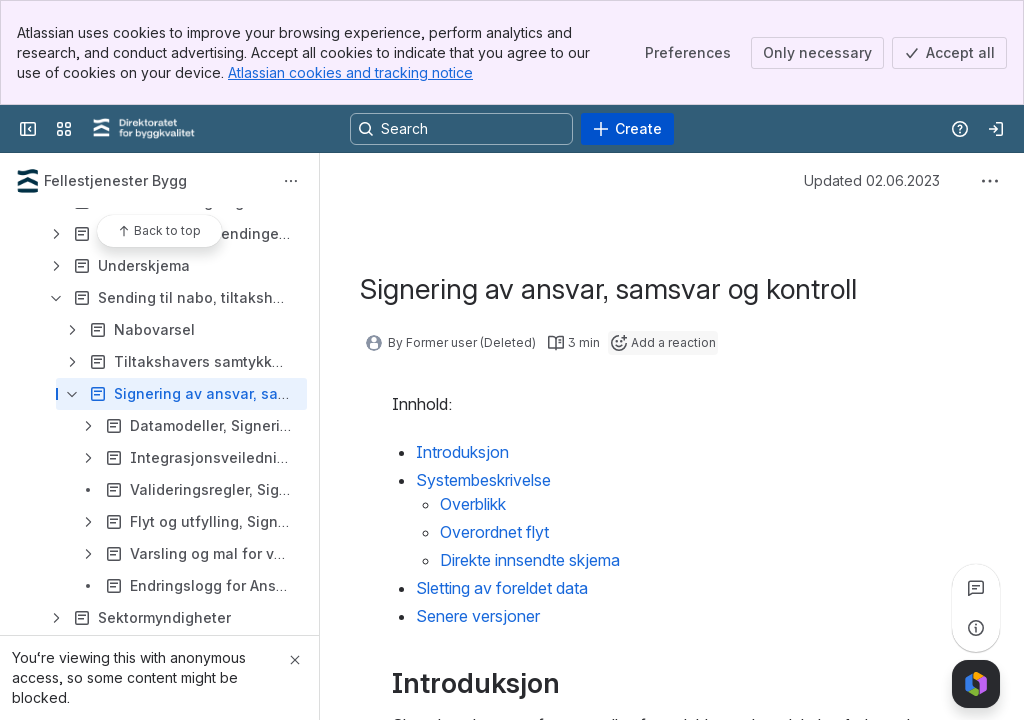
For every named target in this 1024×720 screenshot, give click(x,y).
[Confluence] (144, 129)
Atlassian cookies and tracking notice (350, 72)
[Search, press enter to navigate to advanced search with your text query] (461, 129)
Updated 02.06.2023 (872, 180)
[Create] (627, 129)
